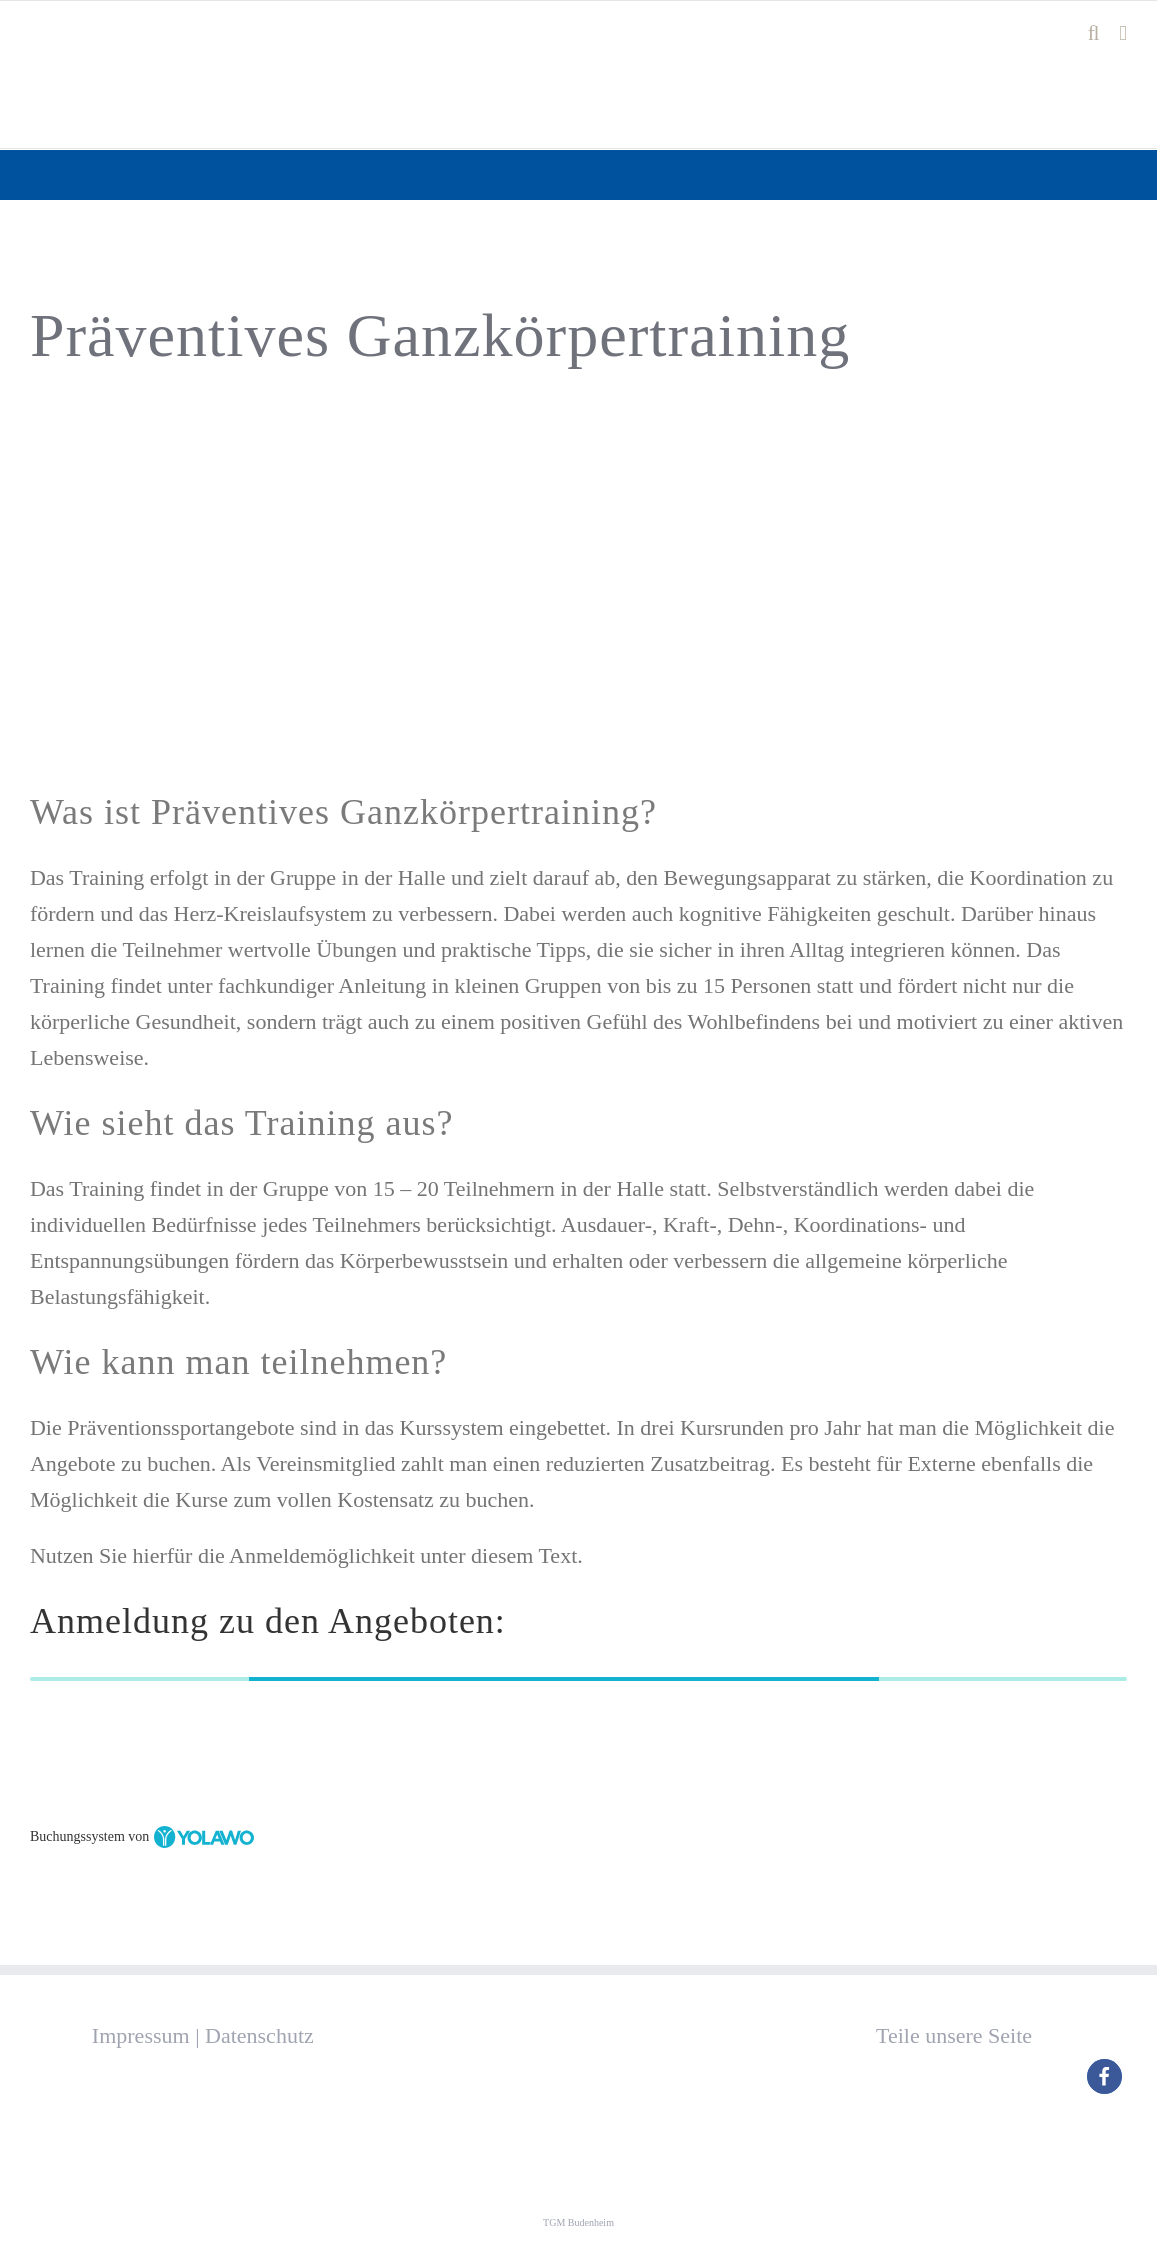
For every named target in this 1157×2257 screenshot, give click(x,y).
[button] (1104, 2076)
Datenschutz (259, 2035)
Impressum (141, 2035)
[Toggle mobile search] (1094, 33)
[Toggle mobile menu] (1123, 33)
